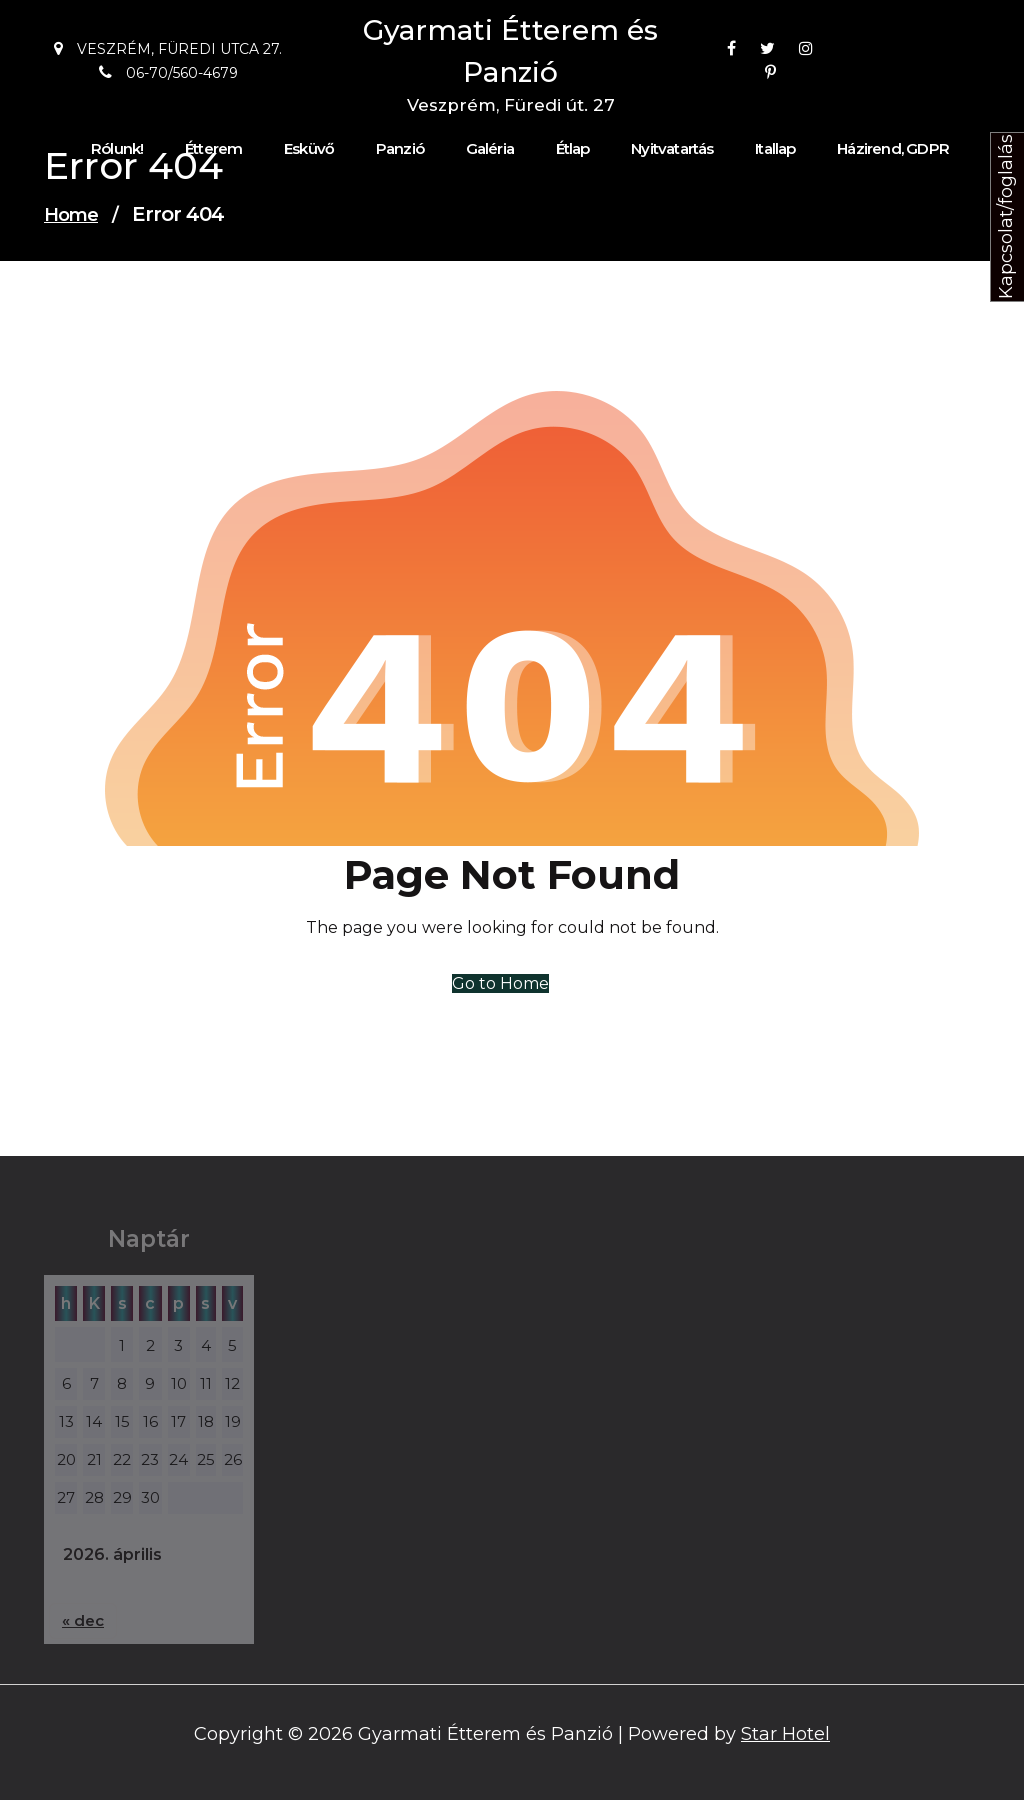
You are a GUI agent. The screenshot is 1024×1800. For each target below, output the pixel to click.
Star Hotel (785, 1734)
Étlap (573, 149)
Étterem (213, 149)
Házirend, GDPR (893, 149)
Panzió (400, 149)
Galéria (490, 149)
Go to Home (500, 983)
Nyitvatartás (672, 149)
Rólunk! (117, 149)
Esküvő (309, 149)
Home (71, 215)
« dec (83, 1620)
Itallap (775, 149)
